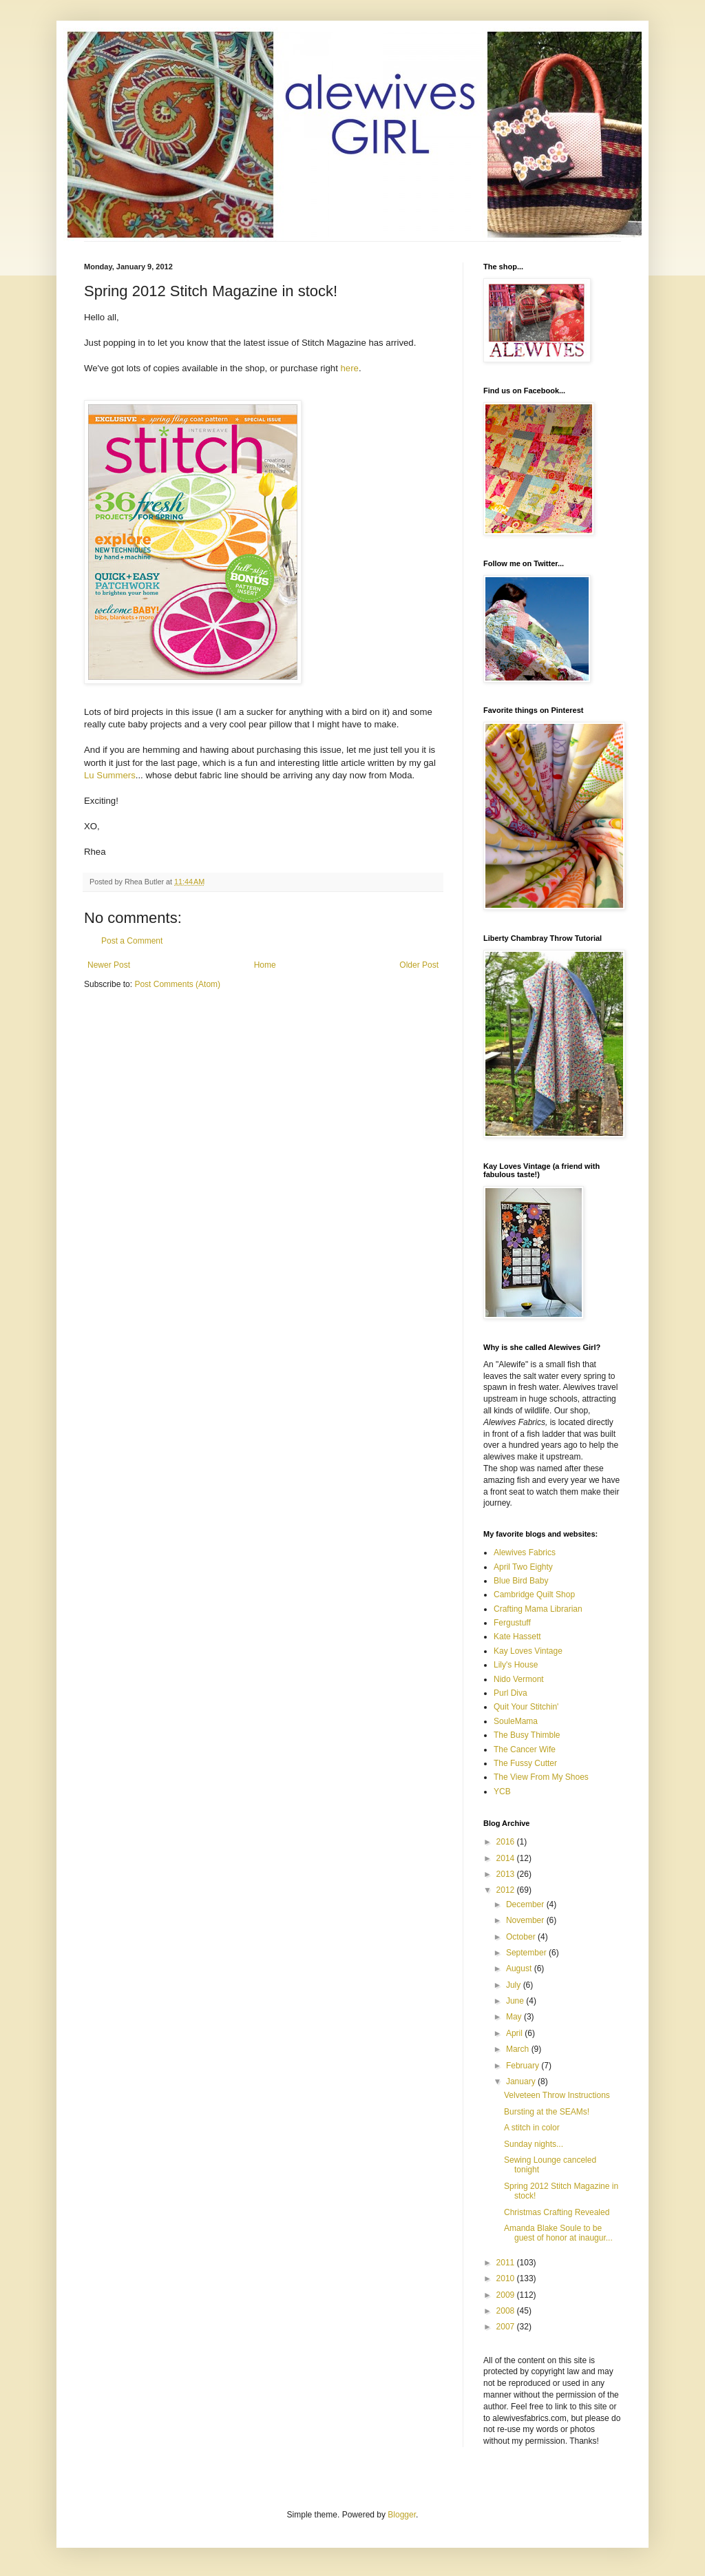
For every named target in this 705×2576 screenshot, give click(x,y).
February (523, 2065)
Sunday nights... (533, 2144)
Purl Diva (510, 1693)
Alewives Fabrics (525, 1552)
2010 (506, 2278)
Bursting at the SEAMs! (546, 2112)
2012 (506, 1890)
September (527, 1952)
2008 (506, 2311)
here (349, 368)
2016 (506, 1842)
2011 (506, 2262)
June (516, 2001)
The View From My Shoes (541, 1777)
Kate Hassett (517, 1636)
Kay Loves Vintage (528, 1651)
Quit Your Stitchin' (526, 1707)
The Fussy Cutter (525, 1763)
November (526, 1920)
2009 (506, 2295)
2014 (506, 1858)
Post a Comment (131, 941)
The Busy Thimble (527, 1735)
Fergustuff (512, 1623)
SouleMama (516, 1721)
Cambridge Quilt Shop (534, 1594)
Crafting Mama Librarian (538, 1609)
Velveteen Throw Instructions (557, 2095)
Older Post (419, 965)
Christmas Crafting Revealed (556, 2212)
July (514, 1985)
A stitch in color (532, 2127)
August (520, 1968)
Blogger (402, 2515)
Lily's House (516, 1665)
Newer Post (108, 965)
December (526, 1904)
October (522, 1937)
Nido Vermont (519, 1679)
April (515, 2033)
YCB (502, 1791)
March (519, 2049)
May (515, 2017)
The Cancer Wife (525, 1749)
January (522, 2081)
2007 (506, 2326)
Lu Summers (110, 775)
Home (265, 965)
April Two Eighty (523, 1567)
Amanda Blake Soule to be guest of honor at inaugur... (558, 2233)
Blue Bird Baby (521, 1581)
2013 (506, 1874)
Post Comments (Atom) (177, 984)
